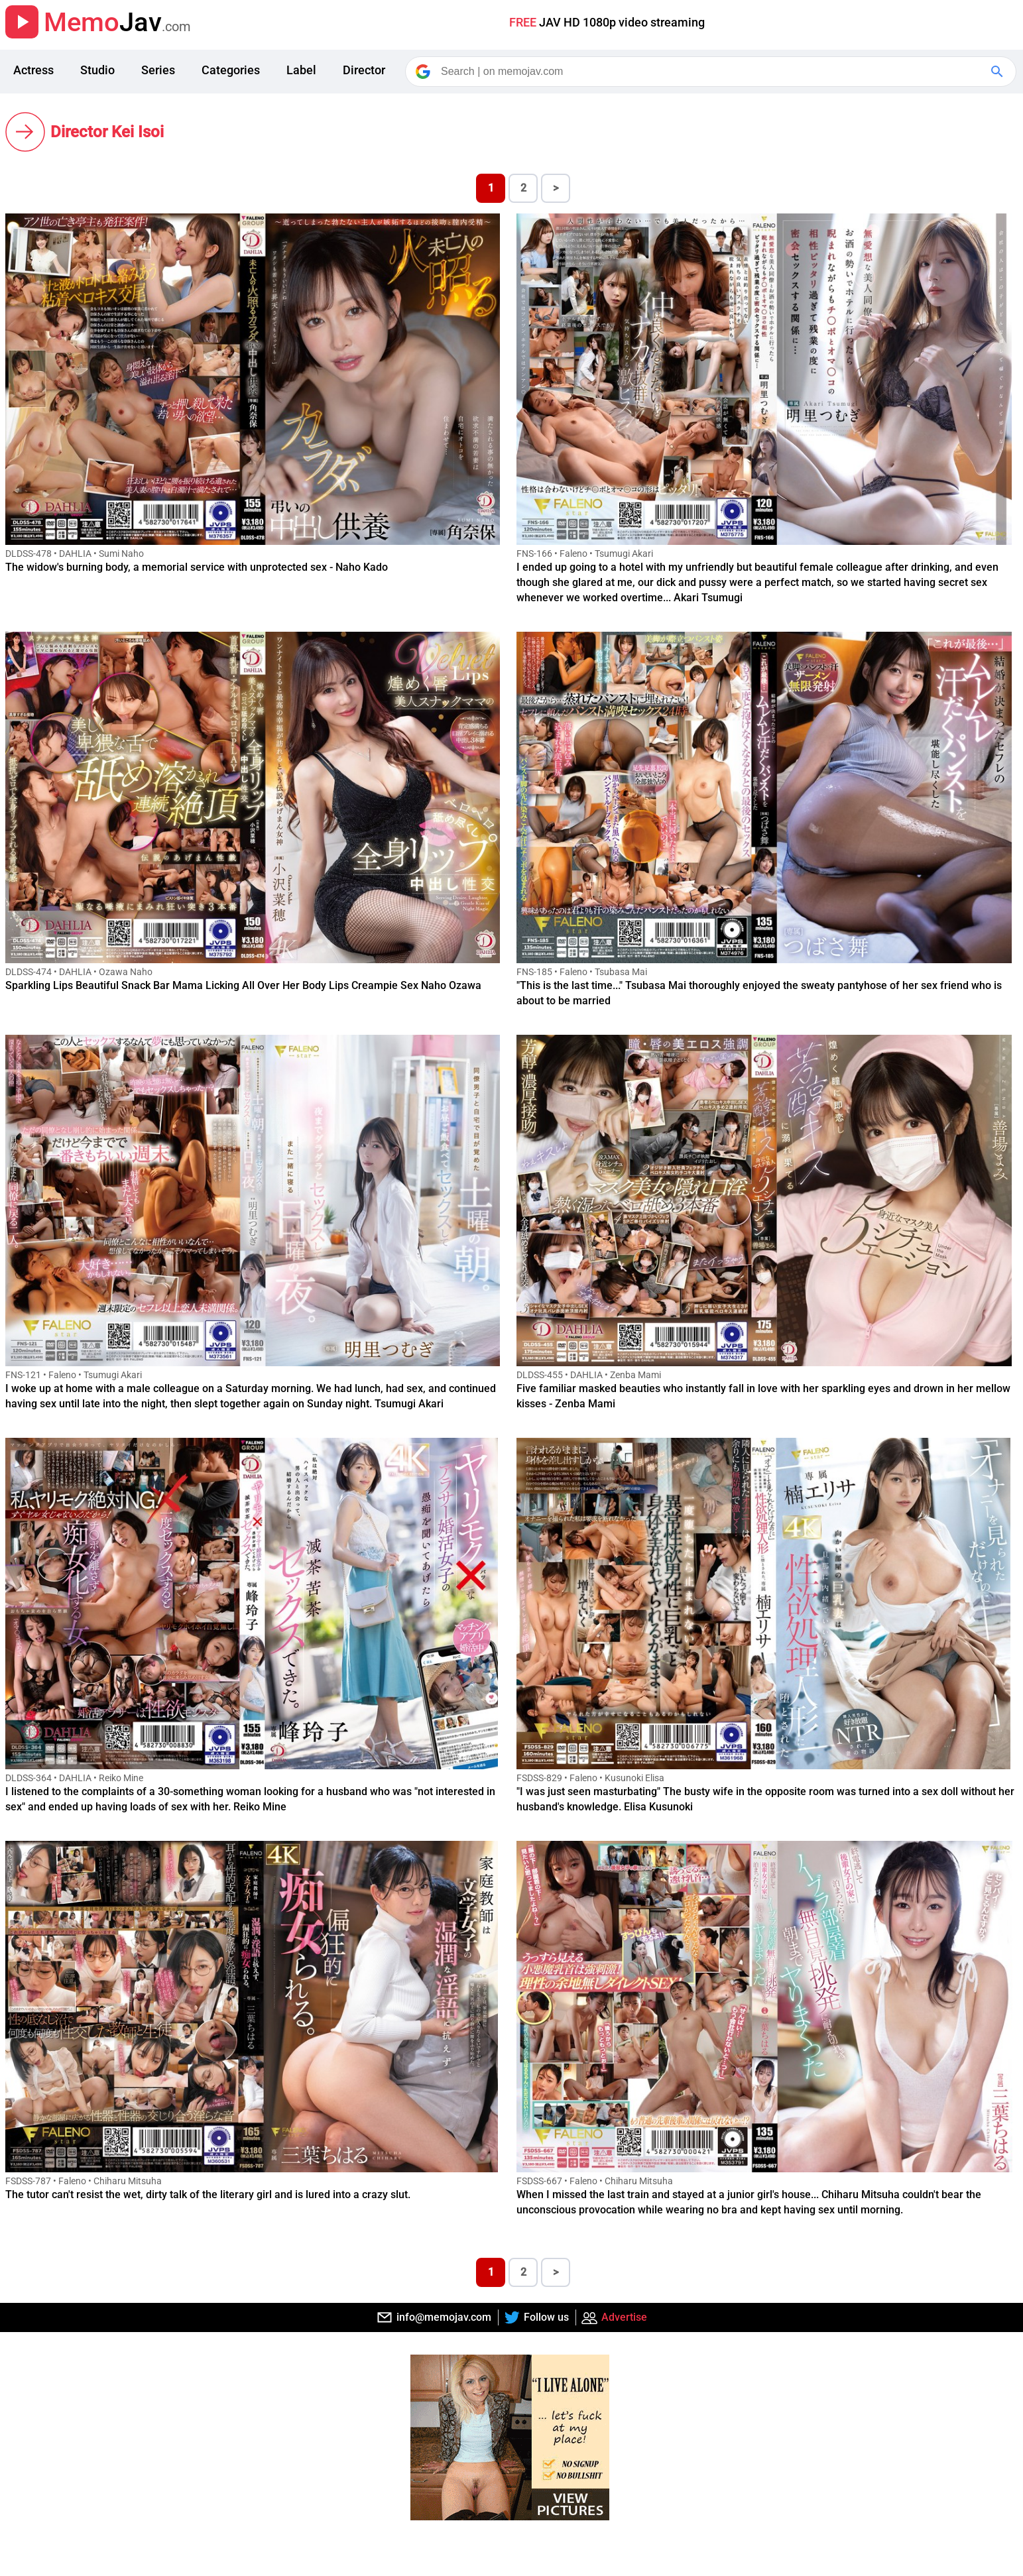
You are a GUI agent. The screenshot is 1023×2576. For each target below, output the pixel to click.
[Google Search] (998, 71)
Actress (33, 70)
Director (364, 70)
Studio (97, 70)
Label (301, 70)
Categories (231, 70)
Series (158, 70)
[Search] (712, 71)
